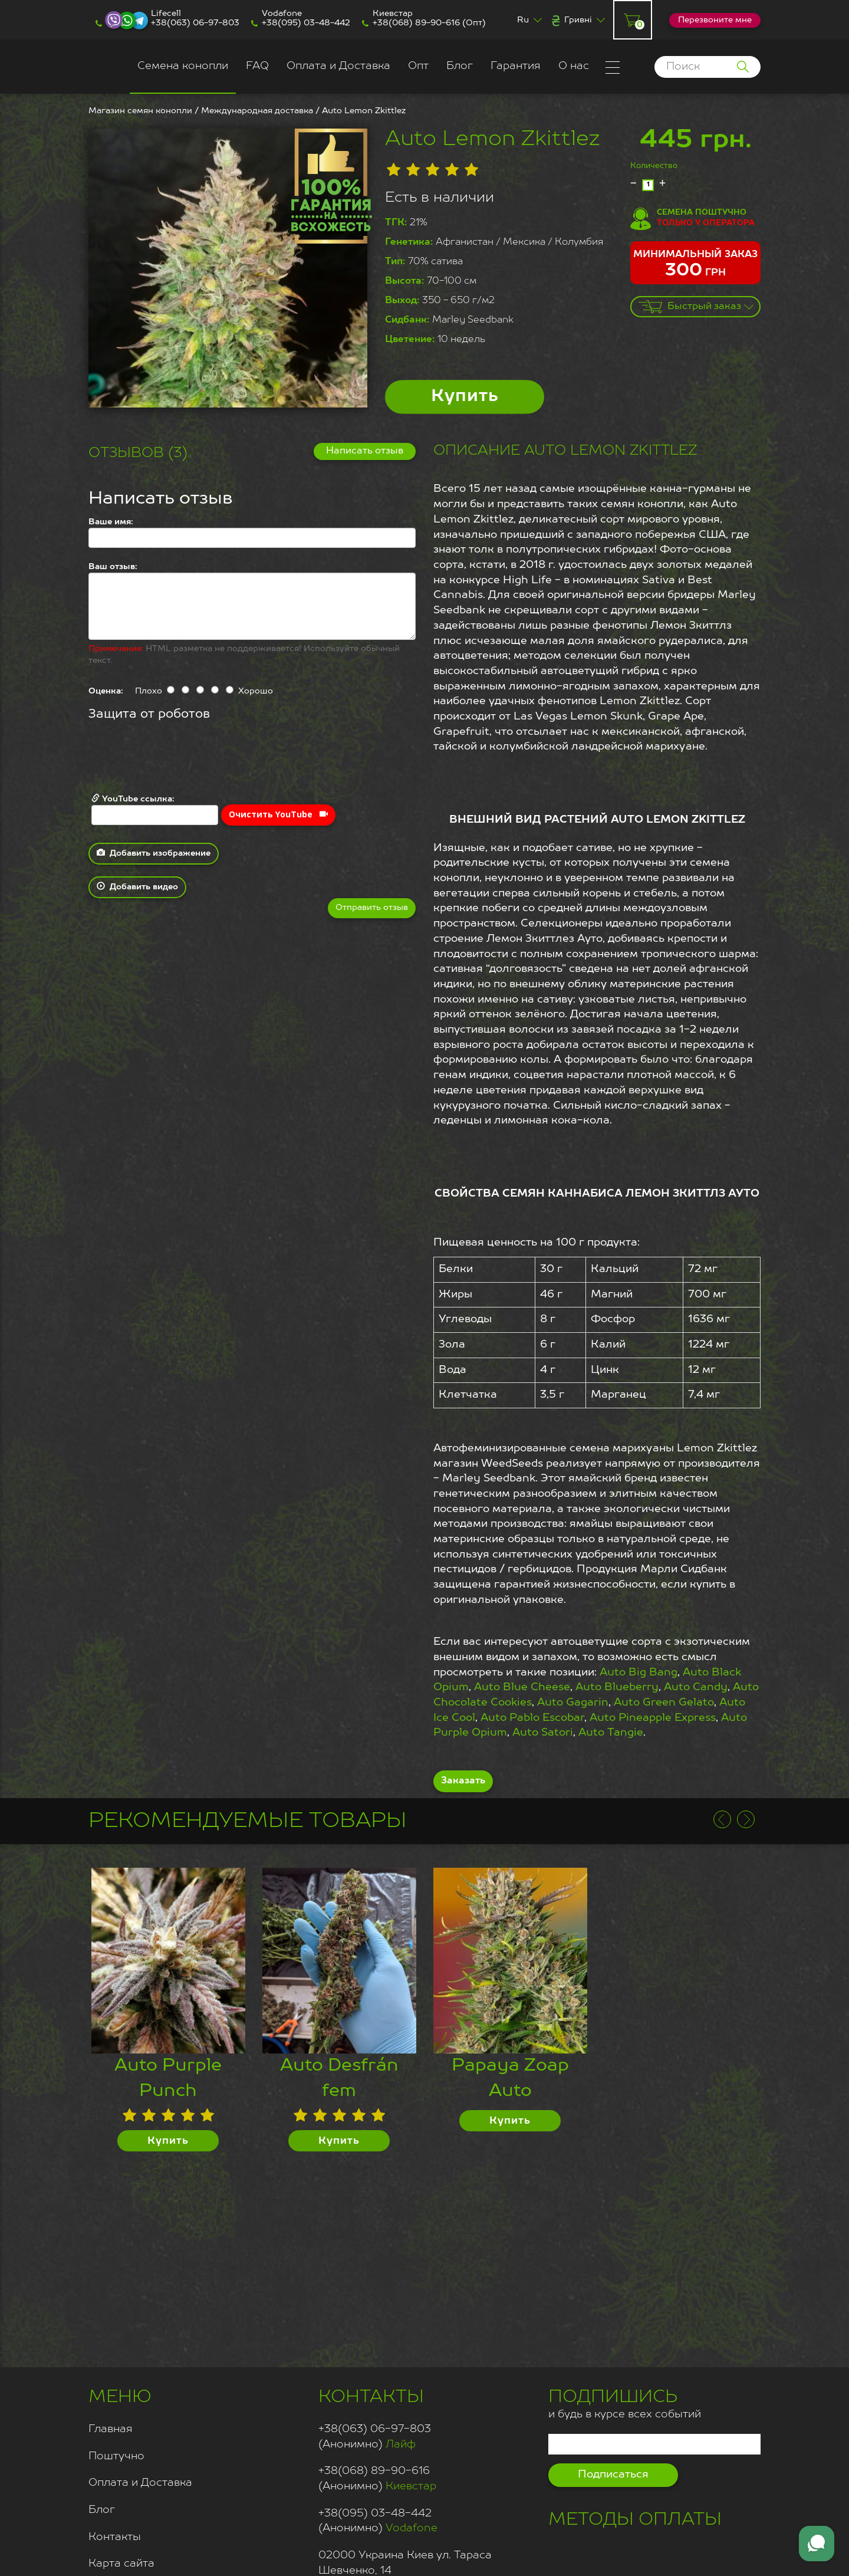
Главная (110, 2429)
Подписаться (613, 2474)
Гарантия (516, 66)
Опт (418, 66)
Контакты (114, 2537)
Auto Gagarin (572, 1702)
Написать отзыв (364, 451)
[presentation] (178, 758)
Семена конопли (182, 66)
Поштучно (116, 2456)
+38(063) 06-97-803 (195, 23)
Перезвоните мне (715, 20)
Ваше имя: (110, 522)
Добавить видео (137, 886)
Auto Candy (696, 1687)
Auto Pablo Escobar (532, 1718)
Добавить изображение (153, 852)
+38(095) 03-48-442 (306, 23)
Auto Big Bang (638, 1672)
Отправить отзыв (371, 907)
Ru (523, 20)
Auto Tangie (610, 1732)
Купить (465, 396)
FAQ (257, 66)
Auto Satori (542, 1732)
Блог (459, 66)
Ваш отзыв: (112, 567)
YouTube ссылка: (154, 809)
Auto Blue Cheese (522, 1687)
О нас (573, 66)
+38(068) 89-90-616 (416, 23)
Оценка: (105, 691)
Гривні (578, 20)
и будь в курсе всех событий (624, 2402)
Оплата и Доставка (338, 66)
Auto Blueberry (617, 1687)
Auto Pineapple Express (653, 1718)
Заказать (463, 1781)
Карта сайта (121, 2563)
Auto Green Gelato (664, 1702)
